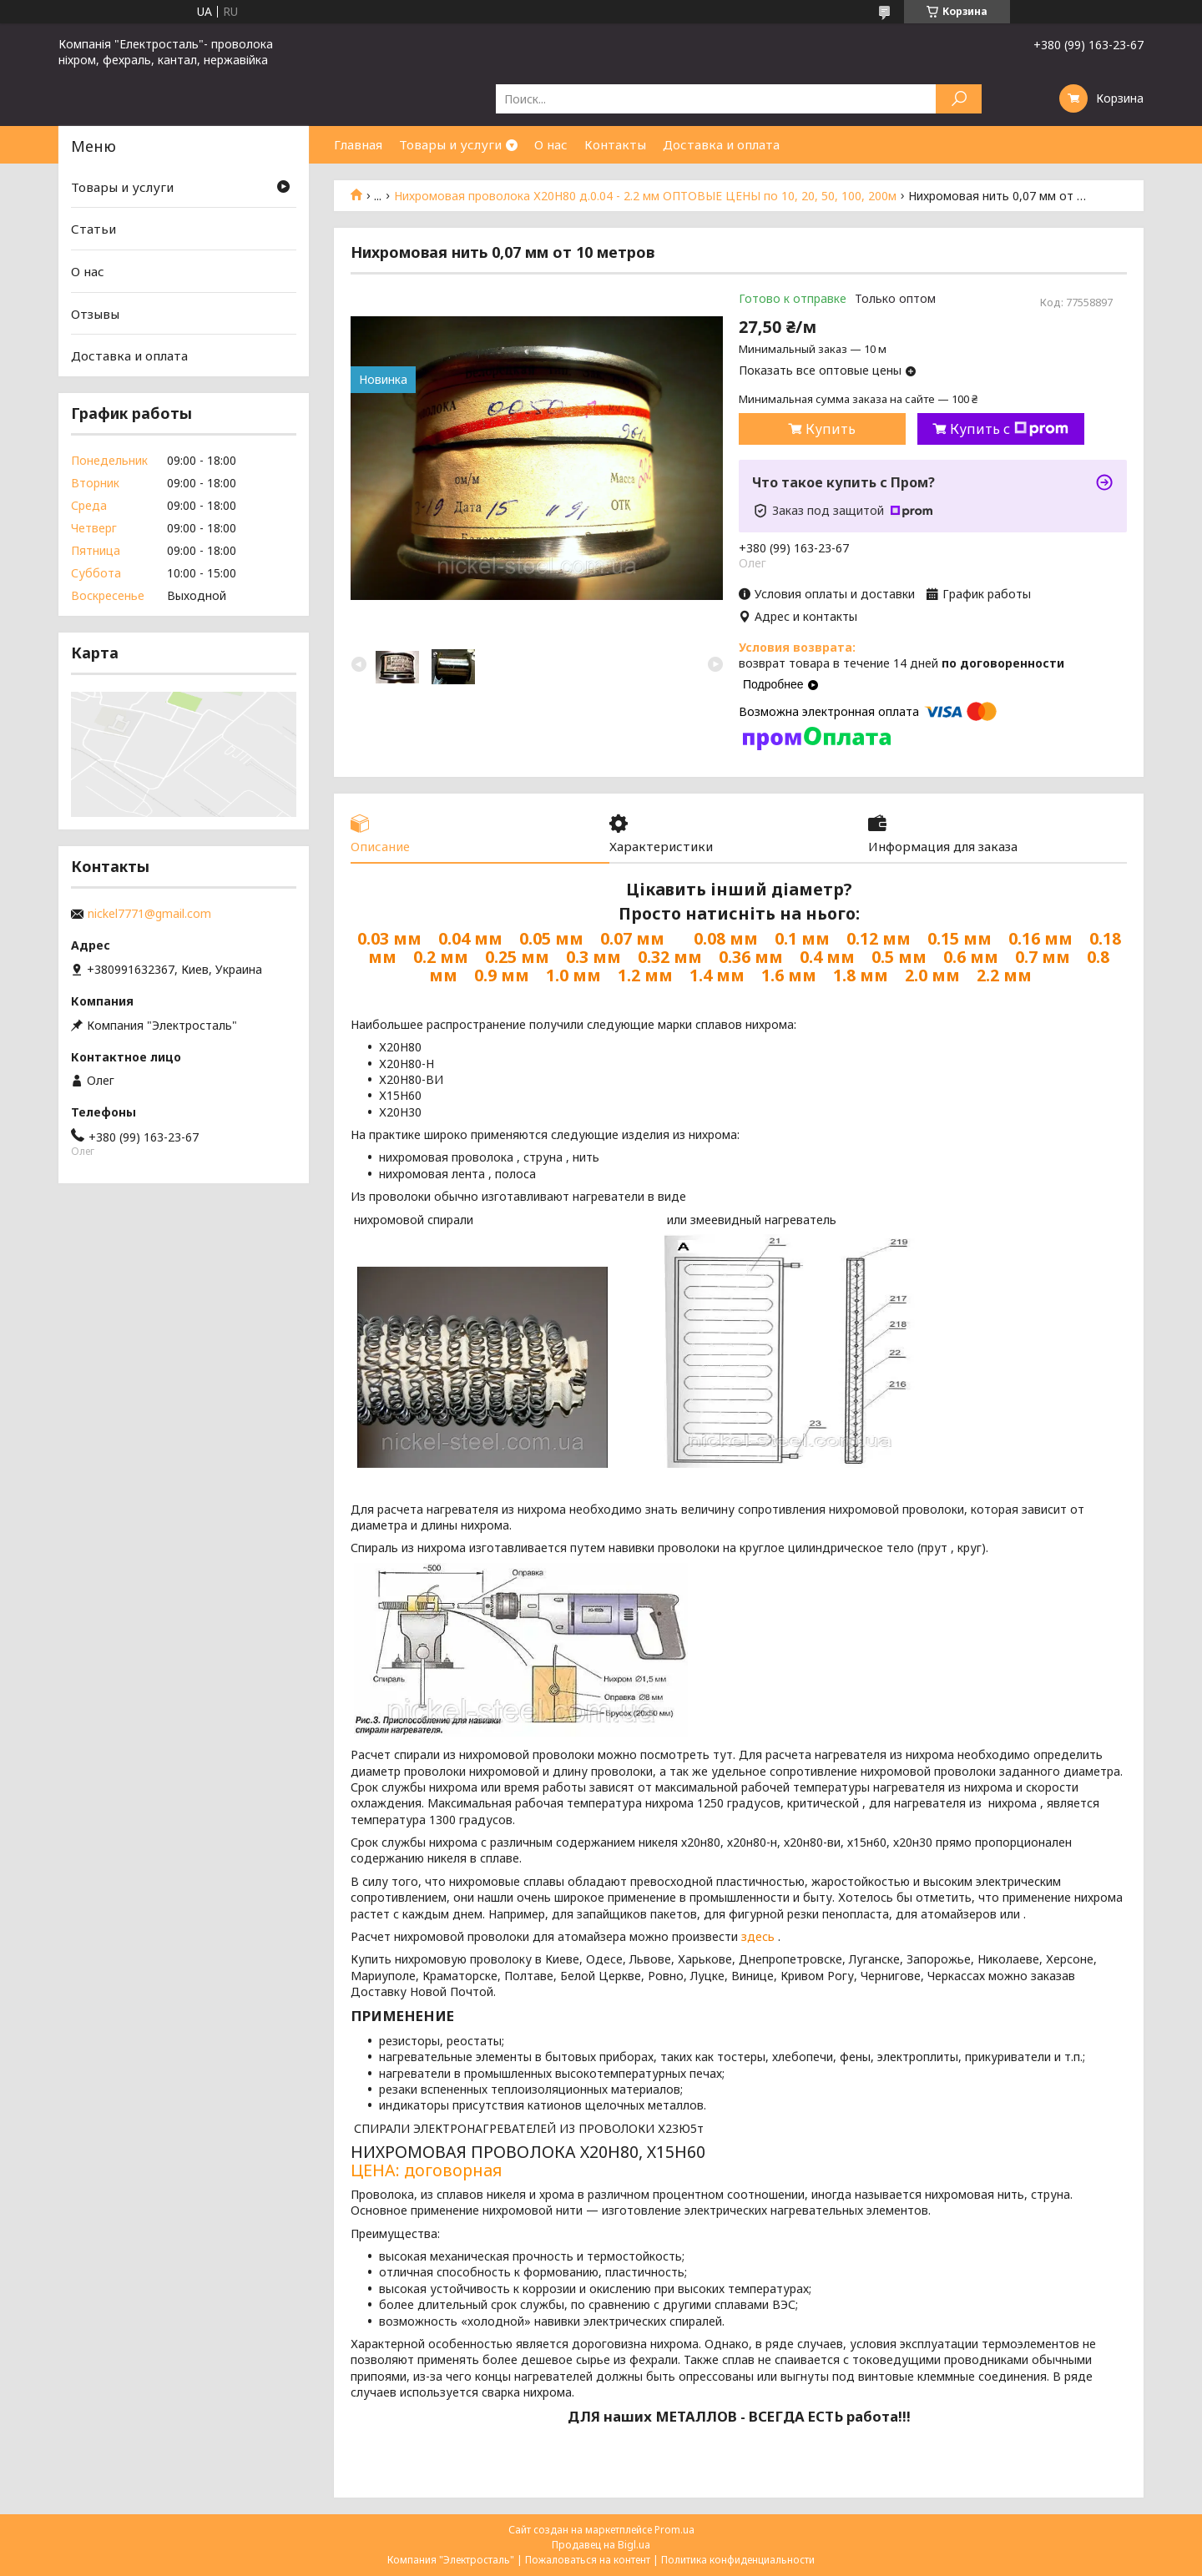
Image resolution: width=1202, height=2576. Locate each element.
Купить (831, 429)
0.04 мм (470, 938)
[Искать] (959, 98)
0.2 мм (440, 956)
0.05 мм (551, 938)
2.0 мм (932, 975)
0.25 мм (517, 956)
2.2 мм (1004, 975)
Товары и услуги (450, 144)
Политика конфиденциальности (738, 2560)
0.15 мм (959, 938)
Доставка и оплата (721, 144)
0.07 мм (632, 938)
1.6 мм (788, 975)
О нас (551, 144)
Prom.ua (674, 2530)
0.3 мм (593, 956)
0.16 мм (1040, 938)
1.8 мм (860, 975)
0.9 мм (501, 975)
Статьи (93, 228)
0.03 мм (389, 938)
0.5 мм (899, 956)
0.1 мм (802, 938)
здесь (758, 1936)
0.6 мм (970, 956)
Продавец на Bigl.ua (601, 2545)
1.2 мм (645, 975)
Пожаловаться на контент (587, 2560)
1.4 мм (717, 975)
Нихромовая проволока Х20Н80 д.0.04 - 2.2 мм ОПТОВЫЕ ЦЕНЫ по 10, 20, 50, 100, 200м (645, 196)
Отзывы (95, 313)
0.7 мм (1042, 956)
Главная (358, 144)
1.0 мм (573, 975)
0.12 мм (878, 938)
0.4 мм (827, 956)
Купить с (1009, 429)
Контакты (615, 144)
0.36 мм (751, 956)
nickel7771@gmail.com (149, 913)
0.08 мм (726, 938)
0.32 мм (670, 956)
